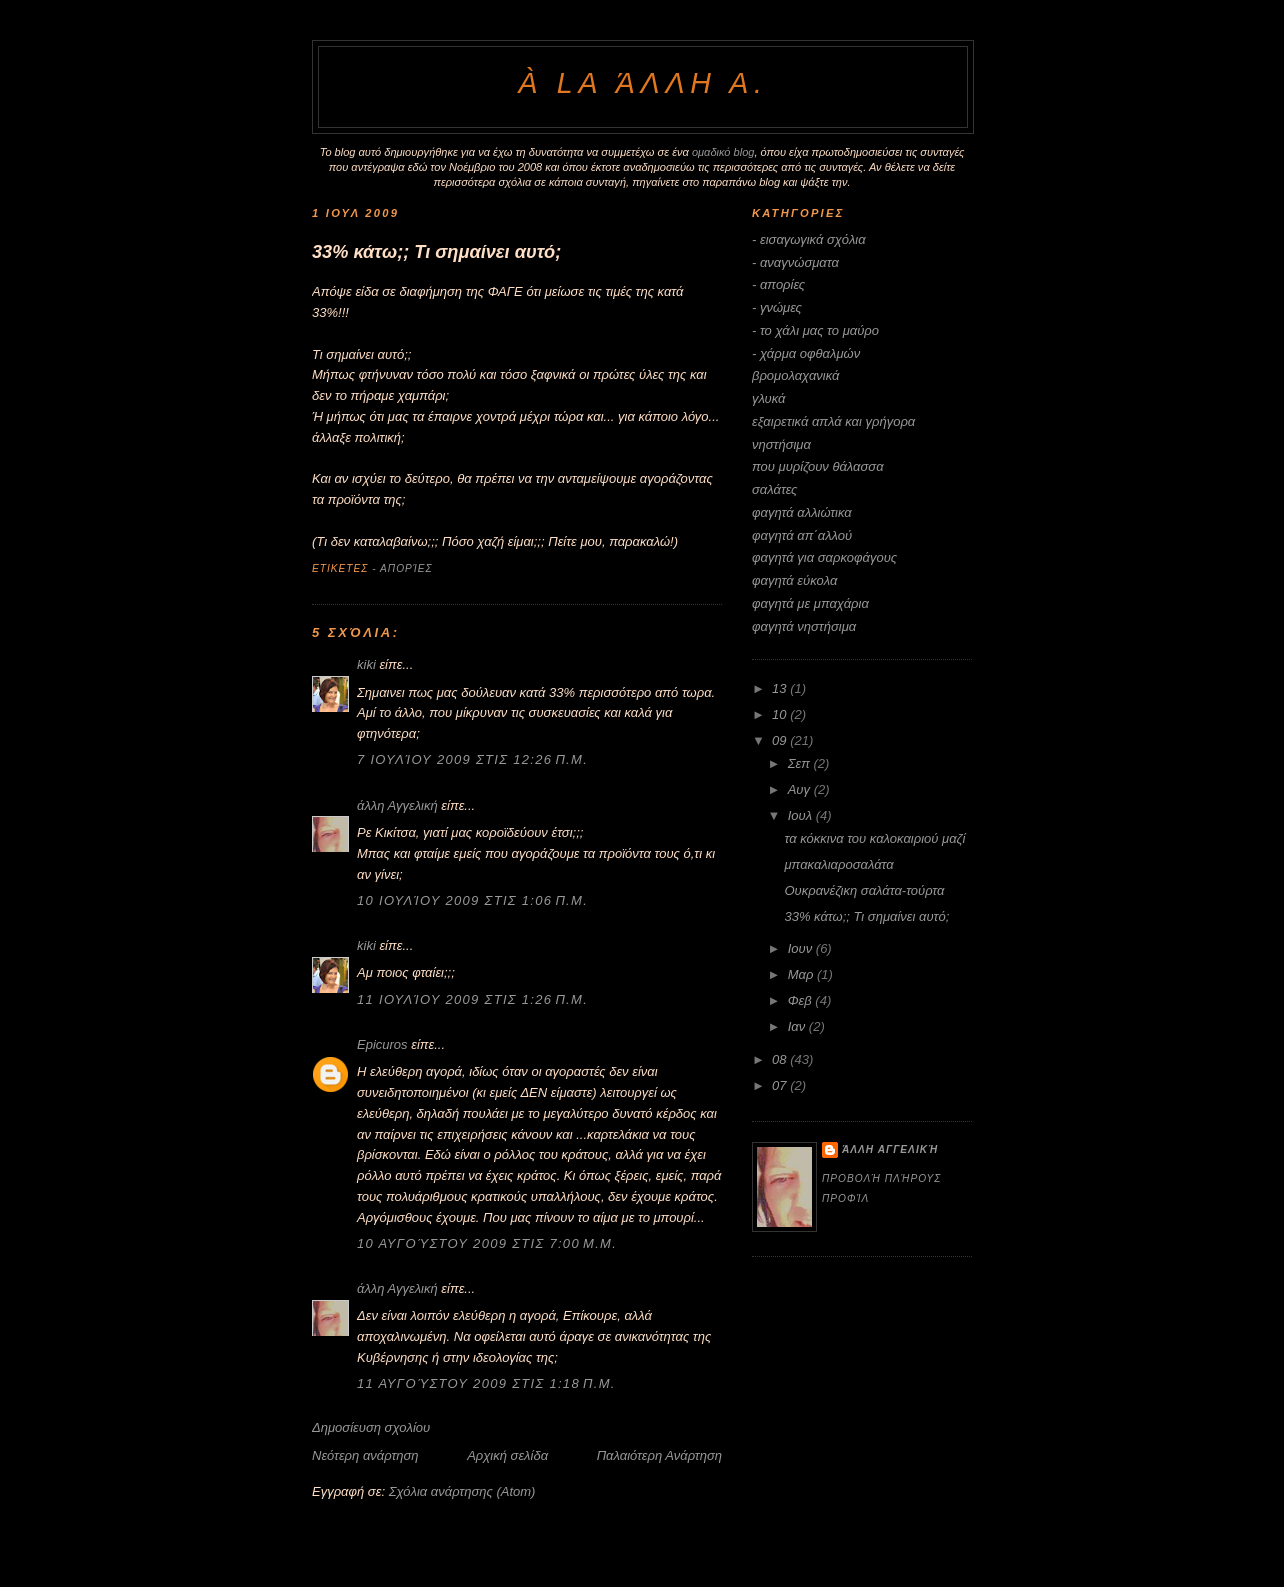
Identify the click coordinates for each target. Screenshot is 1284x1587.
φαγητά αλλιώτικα (802, 512)
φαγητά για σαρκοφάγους (824, 557)
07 (781, 1085)
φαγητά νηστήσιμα (804, 626)
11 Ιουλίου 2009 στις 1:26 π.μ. (472, 999)
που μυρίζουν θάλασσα (818, 466)
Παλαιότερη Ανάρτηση (659, 1455)
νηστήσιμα (781, 444)
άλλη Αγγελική (397, 805)
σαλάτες (774, 489)
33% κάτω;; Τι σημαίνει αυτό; (436, 252)
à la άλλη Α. (642, 83)
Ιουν (802, 948)
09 (781, 740)
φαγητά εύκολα (794, 580)
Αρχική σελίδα (507, 1455)
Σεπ (801, 763)
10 (781, 714)
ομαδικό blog (723, 152)
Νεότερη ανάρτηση (365, 1455)
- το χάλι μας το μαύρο (815, 330)
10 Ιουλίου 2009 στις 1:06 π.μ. (472, 900)
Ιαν (798, 1026)
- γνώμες (777, 307)
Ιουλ (802, 815)
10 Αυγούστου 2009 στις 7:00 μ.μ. (487, 1243)
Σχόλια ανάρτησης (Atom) (462, 1491)
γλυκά (768, 398)
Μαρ (802, 974)
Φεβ (802, 1000)
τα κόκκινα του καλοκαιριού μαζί (874, 838)
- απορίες (402, 568)
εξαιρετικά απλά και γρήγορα (833, 421)
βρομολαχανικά (796, 375)
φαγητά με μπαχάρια (810, 603)
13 (781, 688)
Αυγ (801, 789)
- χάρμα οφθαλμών (806, 353)
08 (781, 1059)
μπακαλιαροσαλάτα (838, 864)
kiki (366, 664)
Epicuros (382, 1044)
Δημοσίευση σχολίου (371, 1427)
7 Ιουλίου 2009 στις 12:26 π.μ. (472, 759)
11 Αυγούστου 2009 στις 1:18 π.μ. (486, 1383)
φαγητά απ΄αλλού (802, 535)
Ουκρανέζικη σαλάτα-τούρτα (864, 890)
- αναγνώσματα (795, 262)
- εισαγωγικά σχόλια (809, 239)
